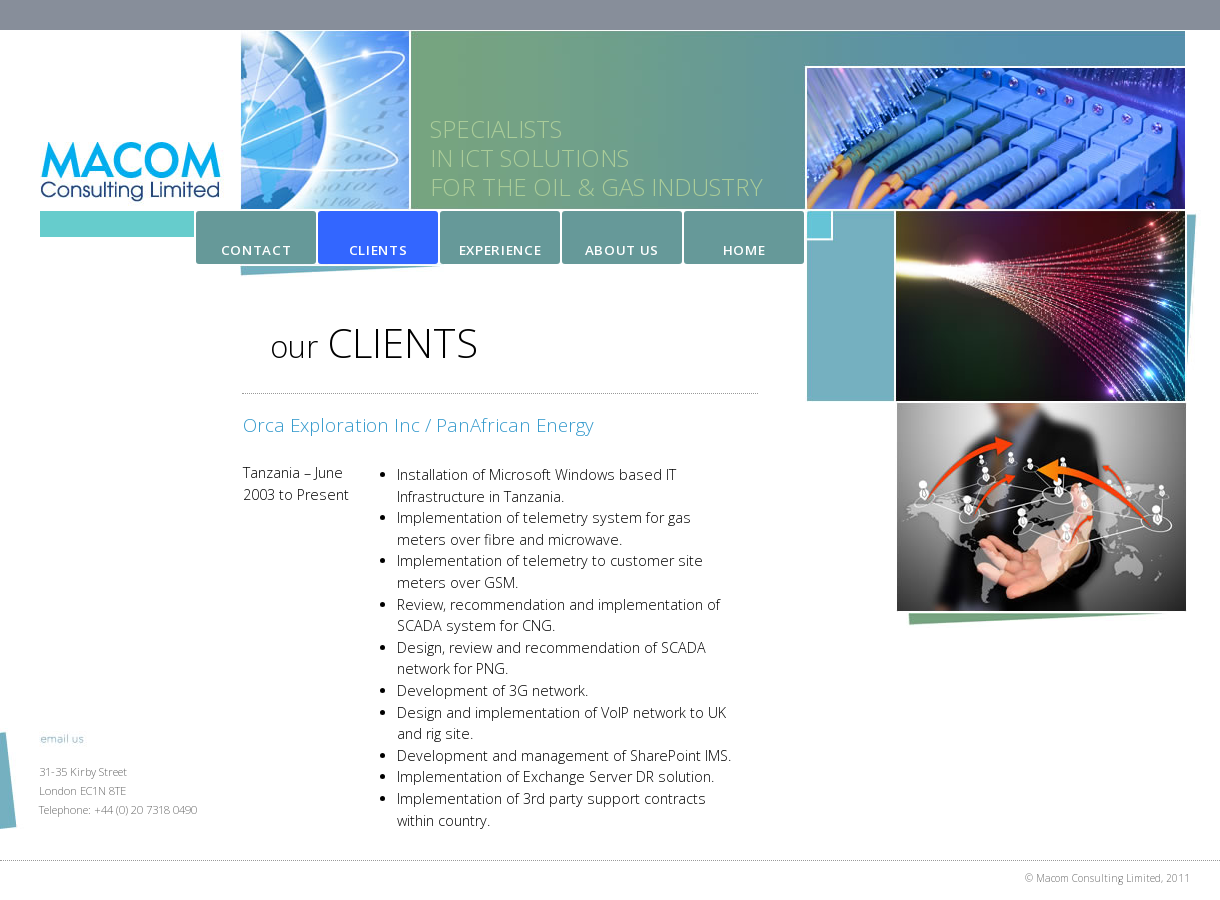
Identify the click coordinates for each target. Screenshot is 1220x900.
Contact (256, 250)
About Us (622, 250)
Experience (500, 250)
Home (744, 250)
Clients (378, 250)
